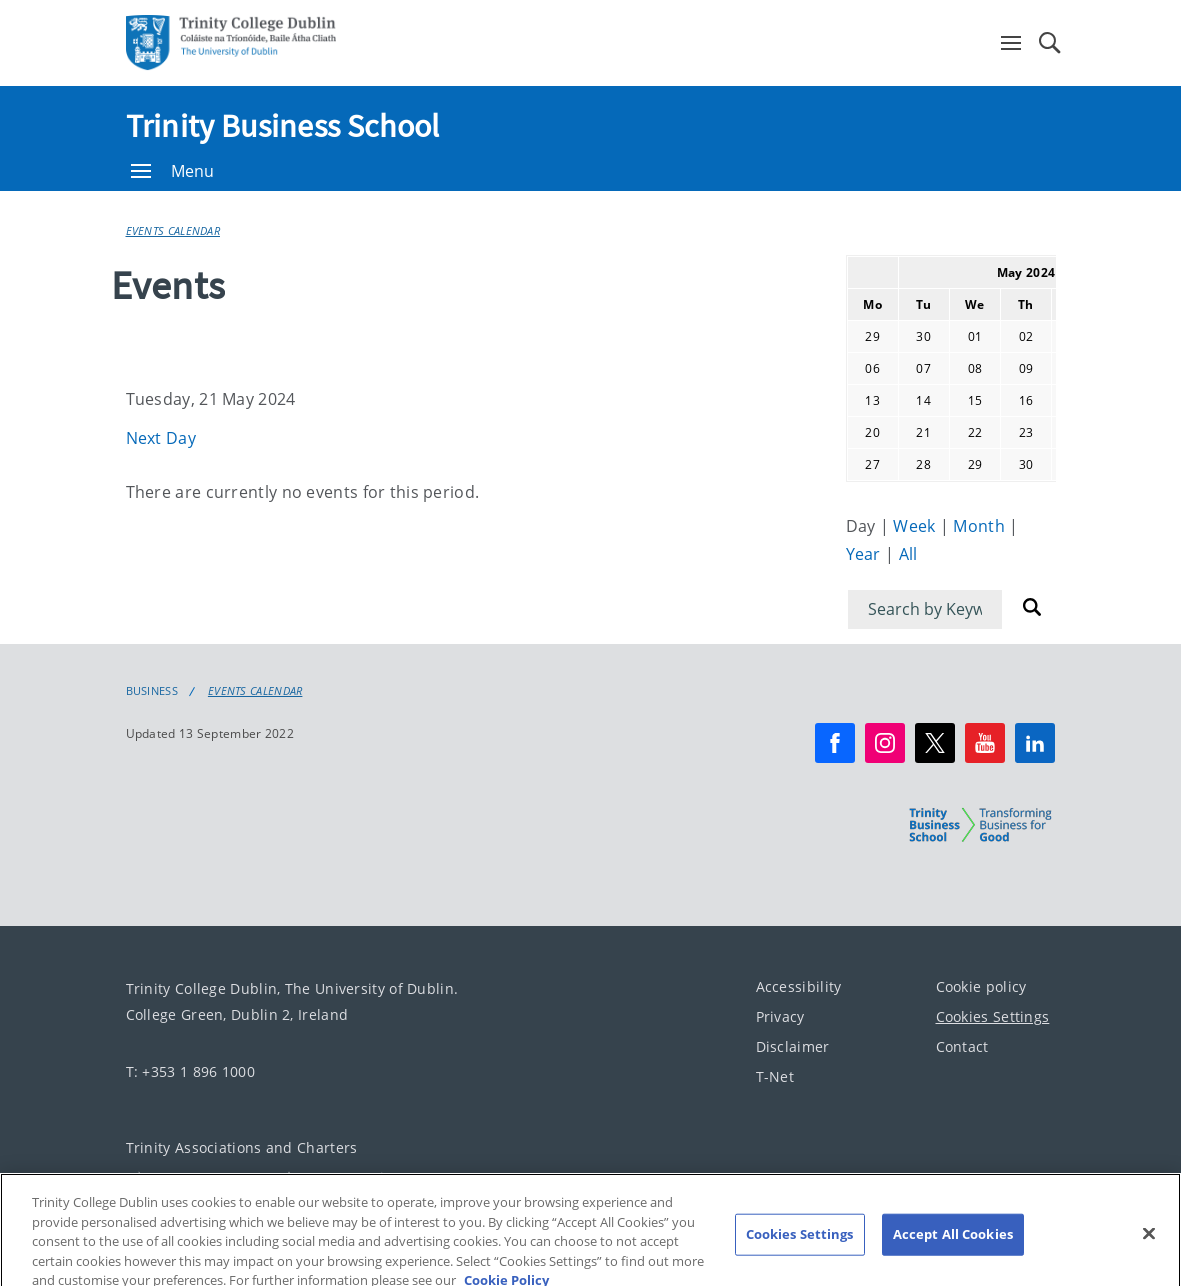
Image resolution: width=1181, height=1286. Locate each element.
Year (866, 554)
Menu (173, 171)
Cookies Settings (993, 1016)
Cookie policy (981, 986)
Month (981, 526)
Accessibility (799, 986)
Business (152, 691)
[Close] (1149, 1249)
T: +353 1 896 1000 (190, 1071)
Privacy (780, 1016)
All (908, 554)
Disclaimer (793, 1046)
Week (916, 526)
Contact (962, 1046)
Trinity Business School (283, 126)
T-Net (775, 1076)
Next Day (161, 438)
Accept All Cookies (953, 1249)
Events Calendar (173, 230)
